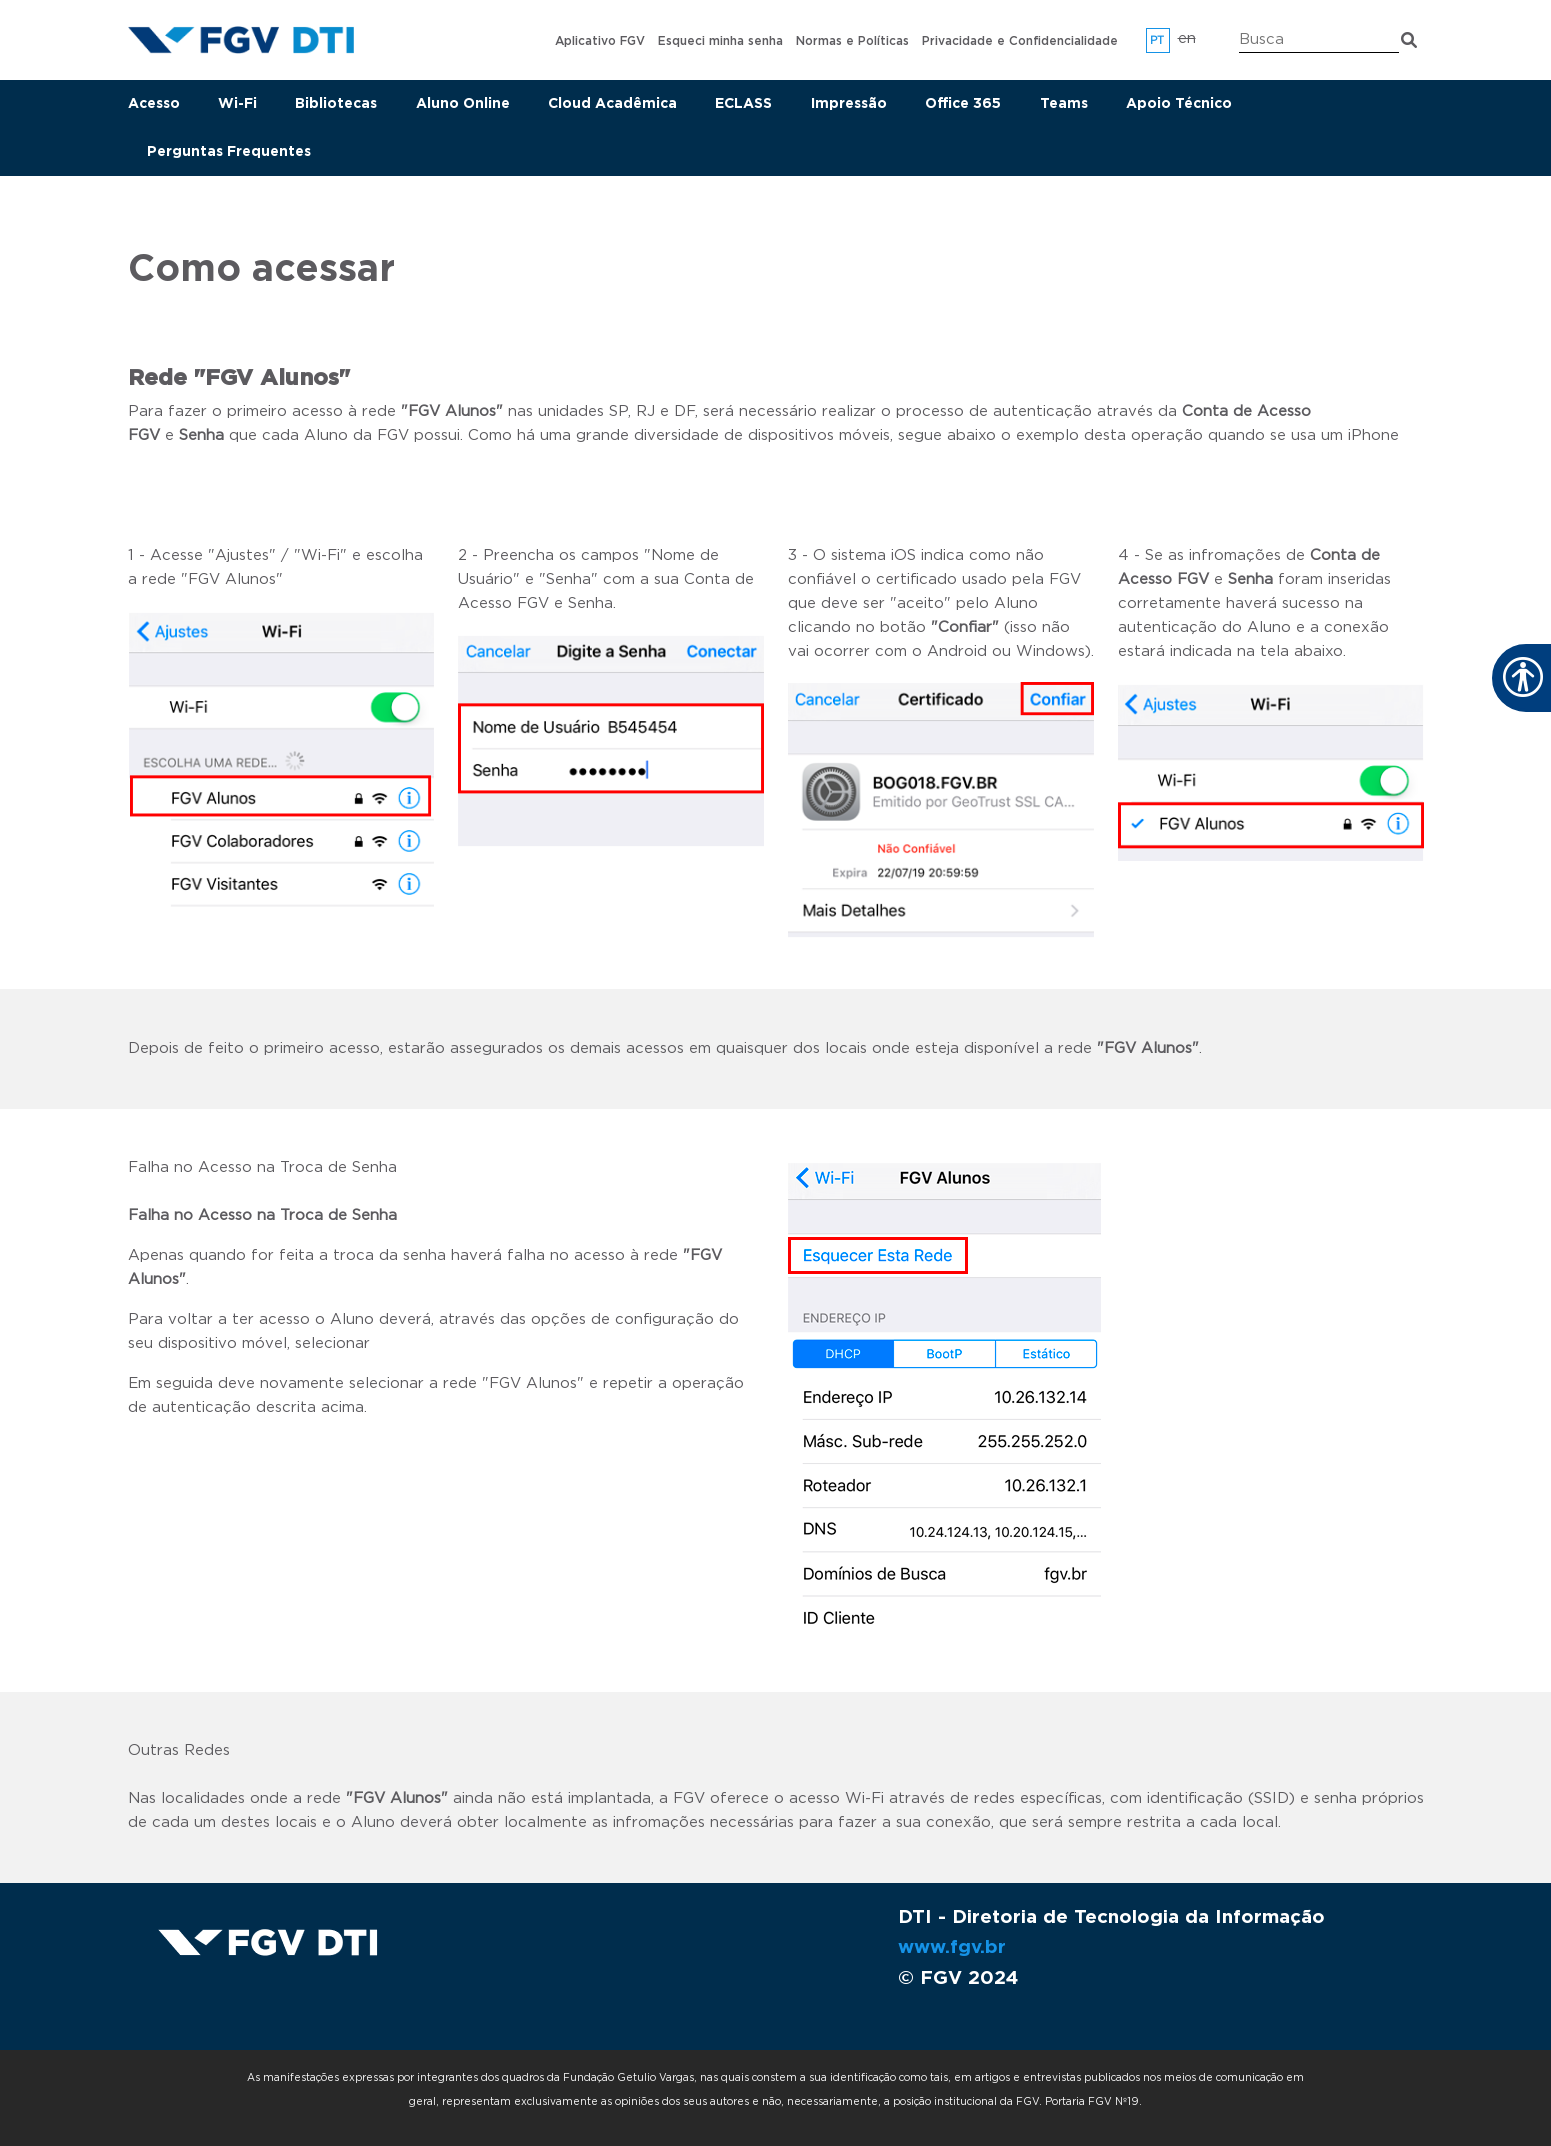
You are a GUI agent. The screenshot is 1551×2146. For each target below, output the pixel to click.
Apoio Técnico (1179, 104)
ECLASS (743, 104)
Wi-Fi (237, 104)
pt (1157, 40)
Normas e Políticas (852, 41)
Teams (1064, 104)
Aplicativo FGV (600, 41)
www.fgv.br (952, 1947)
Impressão (849, 104)
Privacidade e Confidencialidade (1020, 41)
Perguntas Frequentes (229, 152)
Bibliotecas (336, 104)
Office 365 (963, 104)
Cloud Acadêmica (612, 104)
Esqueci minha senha (720, 41)
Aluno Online (463, 104)
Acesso (154, 104)
